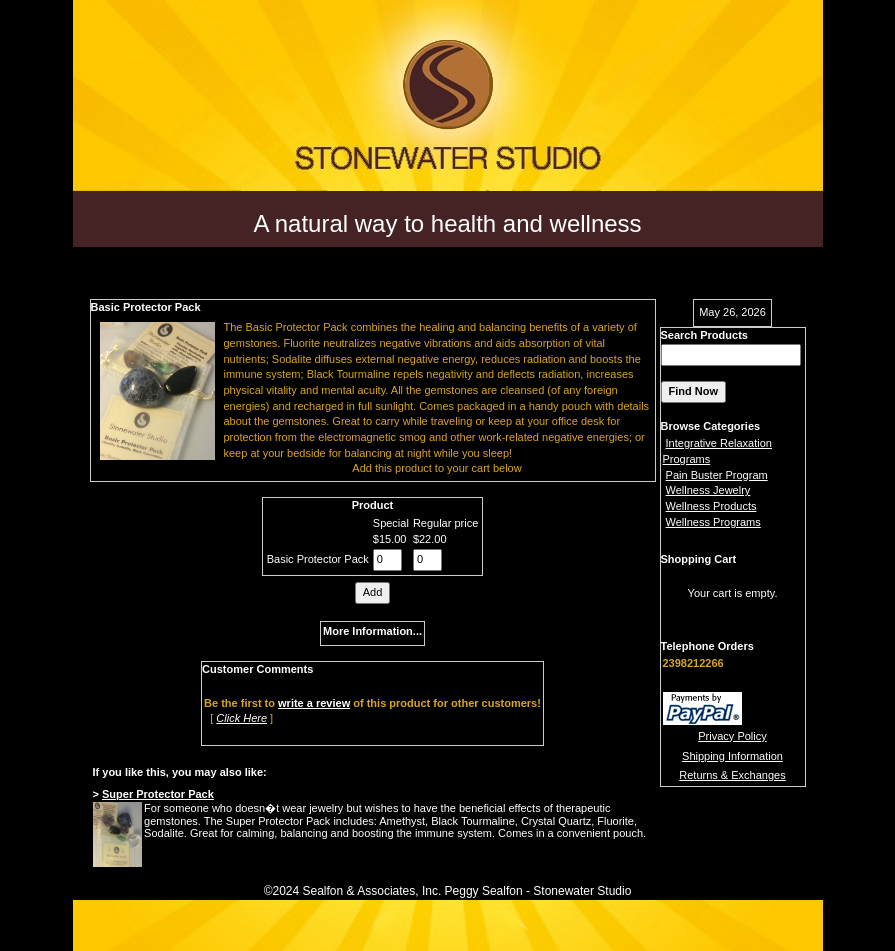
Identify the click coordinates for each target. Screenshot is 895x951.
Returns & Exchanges (732, 775)
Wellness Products (711, 506)
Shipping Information (732, 756)
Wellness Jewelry (708, 490)
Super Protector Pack (158, 794)
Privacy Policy (732, 736)
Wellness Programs (713, 522)
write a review (314, 703)
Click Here (241, 718)
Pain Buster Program (717, 475)
